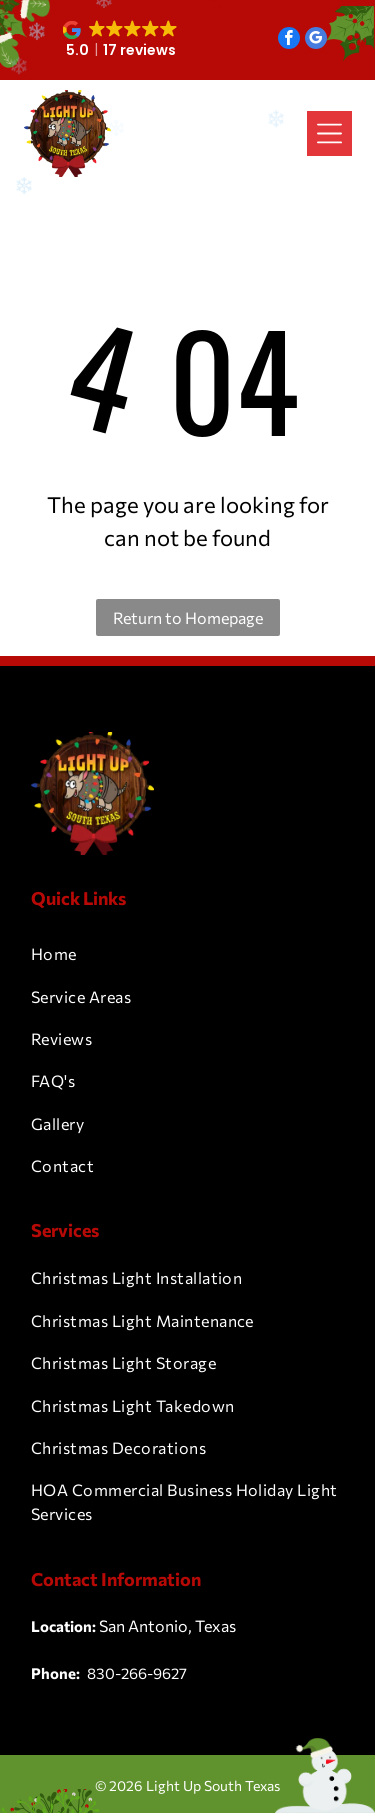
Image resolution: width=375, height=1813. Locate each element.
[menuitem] (187, 954)
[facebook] (289, 40)
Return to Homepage (188, 617)
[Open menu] (329, 133)
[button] (121, 40)
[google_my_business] (316, 40)
